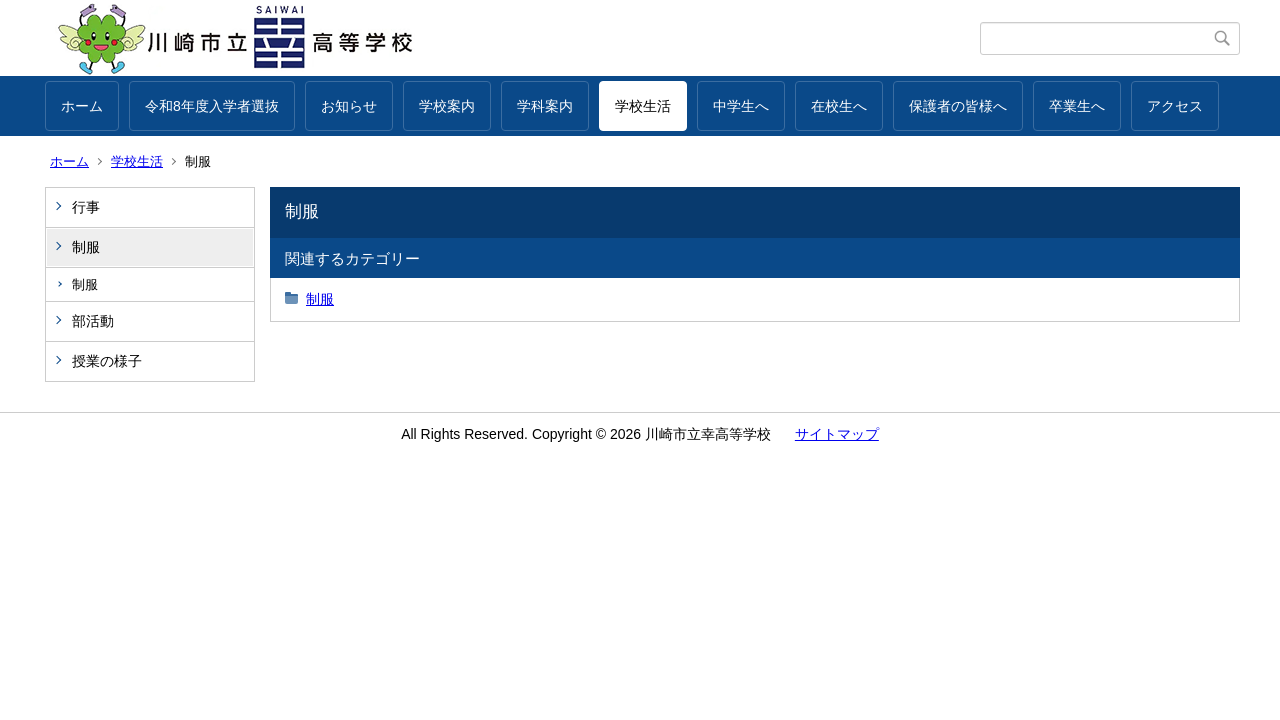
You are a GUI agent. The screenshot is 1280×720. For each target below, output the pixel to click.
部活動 (93, 321)
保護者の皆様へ (958, 106)
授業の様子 (107, 361)
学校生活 (643, 106)
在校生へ (839, 106)
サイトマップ (837, 434)
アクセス (1175, 106)
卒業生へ (1077, 106)
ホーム (82, 106)
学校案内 (447, 106)
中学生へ (741, 106)
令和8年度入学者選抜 (212, 106)
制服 (86, 247)
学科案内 (545, 106)
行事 (86, 207)
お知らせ (349, 106)
